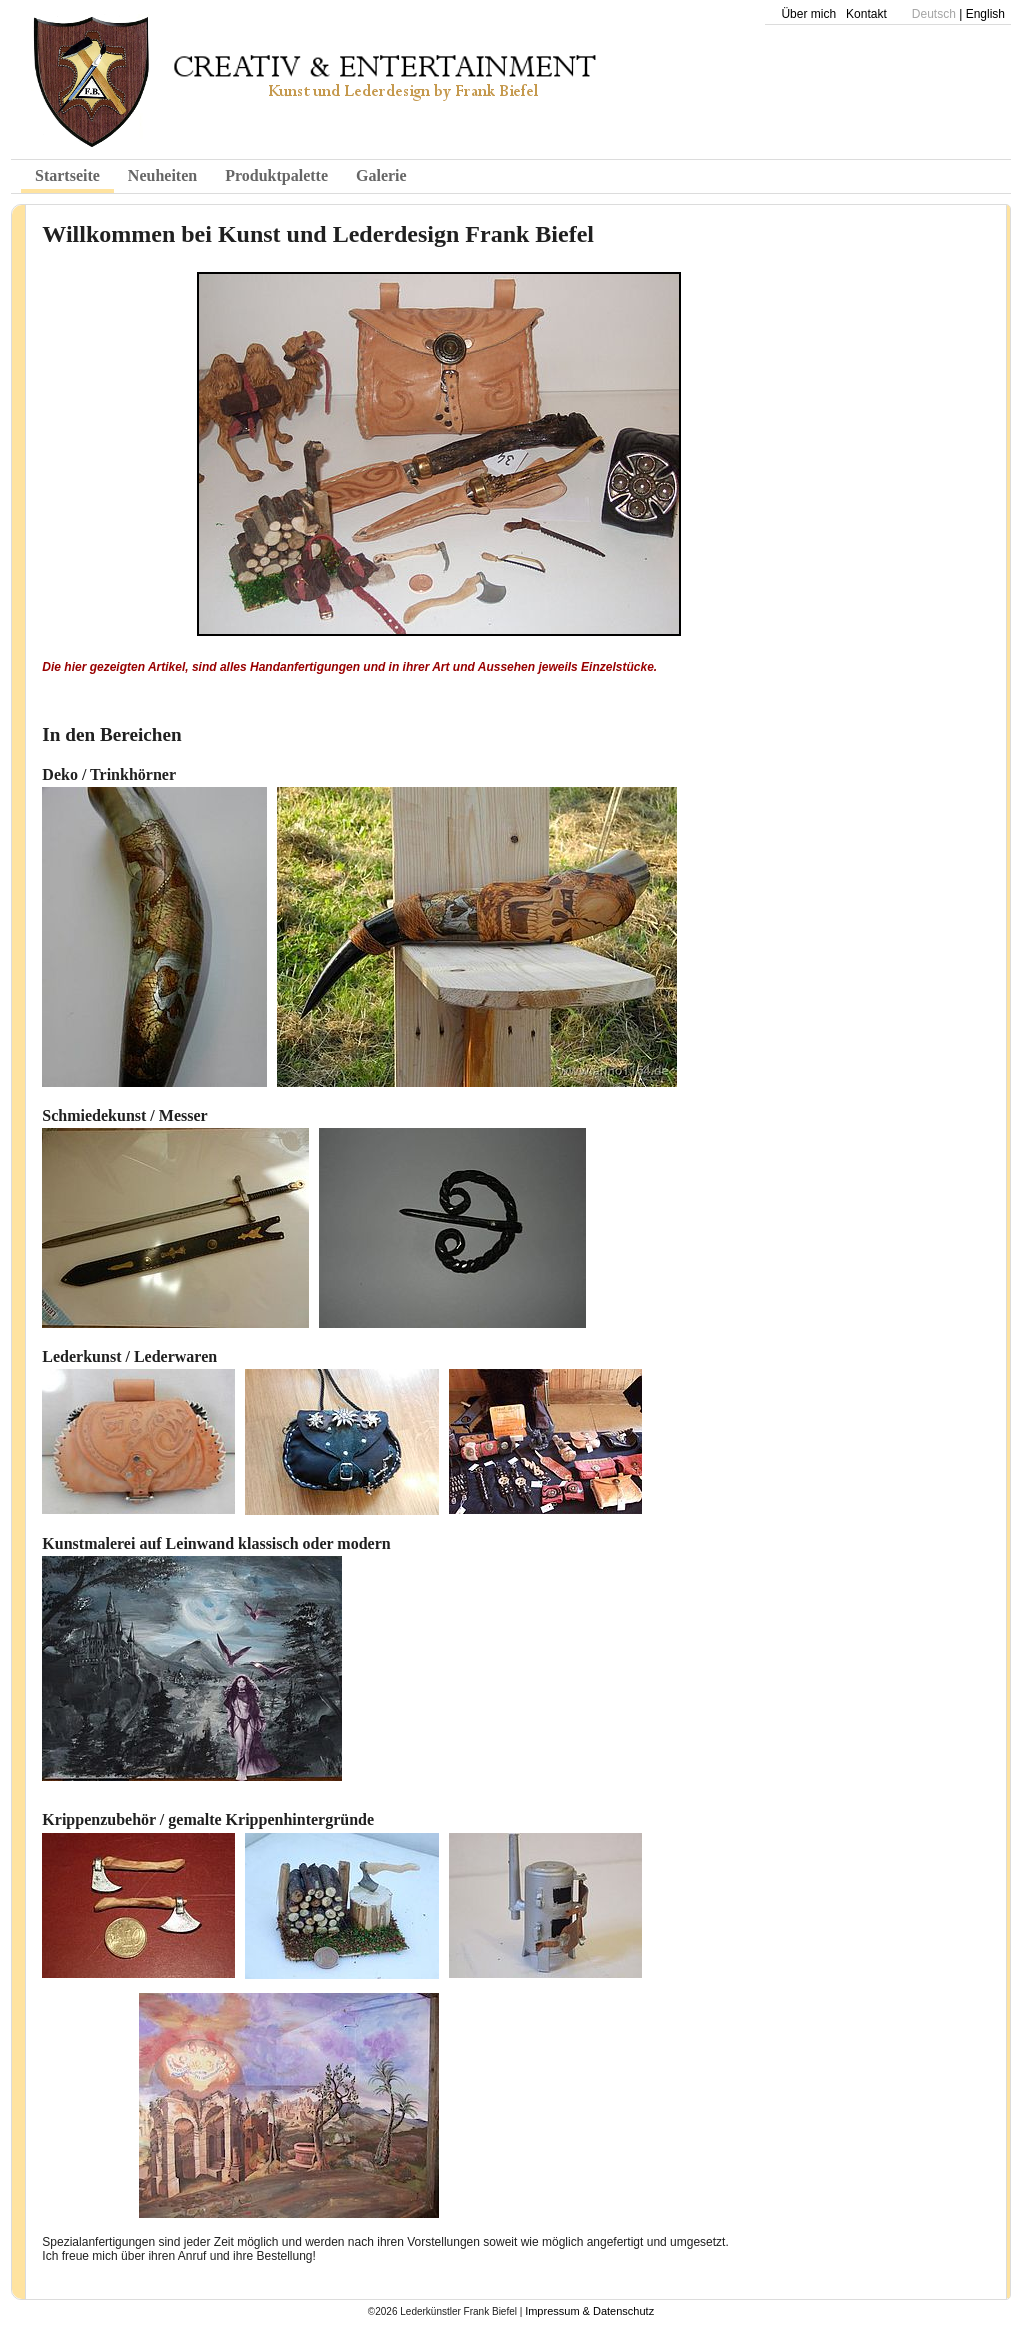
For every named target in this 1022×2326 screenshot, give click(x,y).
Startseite (67, 175)
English (985, 14)
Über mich (808, 14)
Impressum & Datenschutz (589, 2311)
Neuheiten (162, 175)
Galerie (381, 175)
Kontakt (866, 14)
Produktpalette (276, 175)
